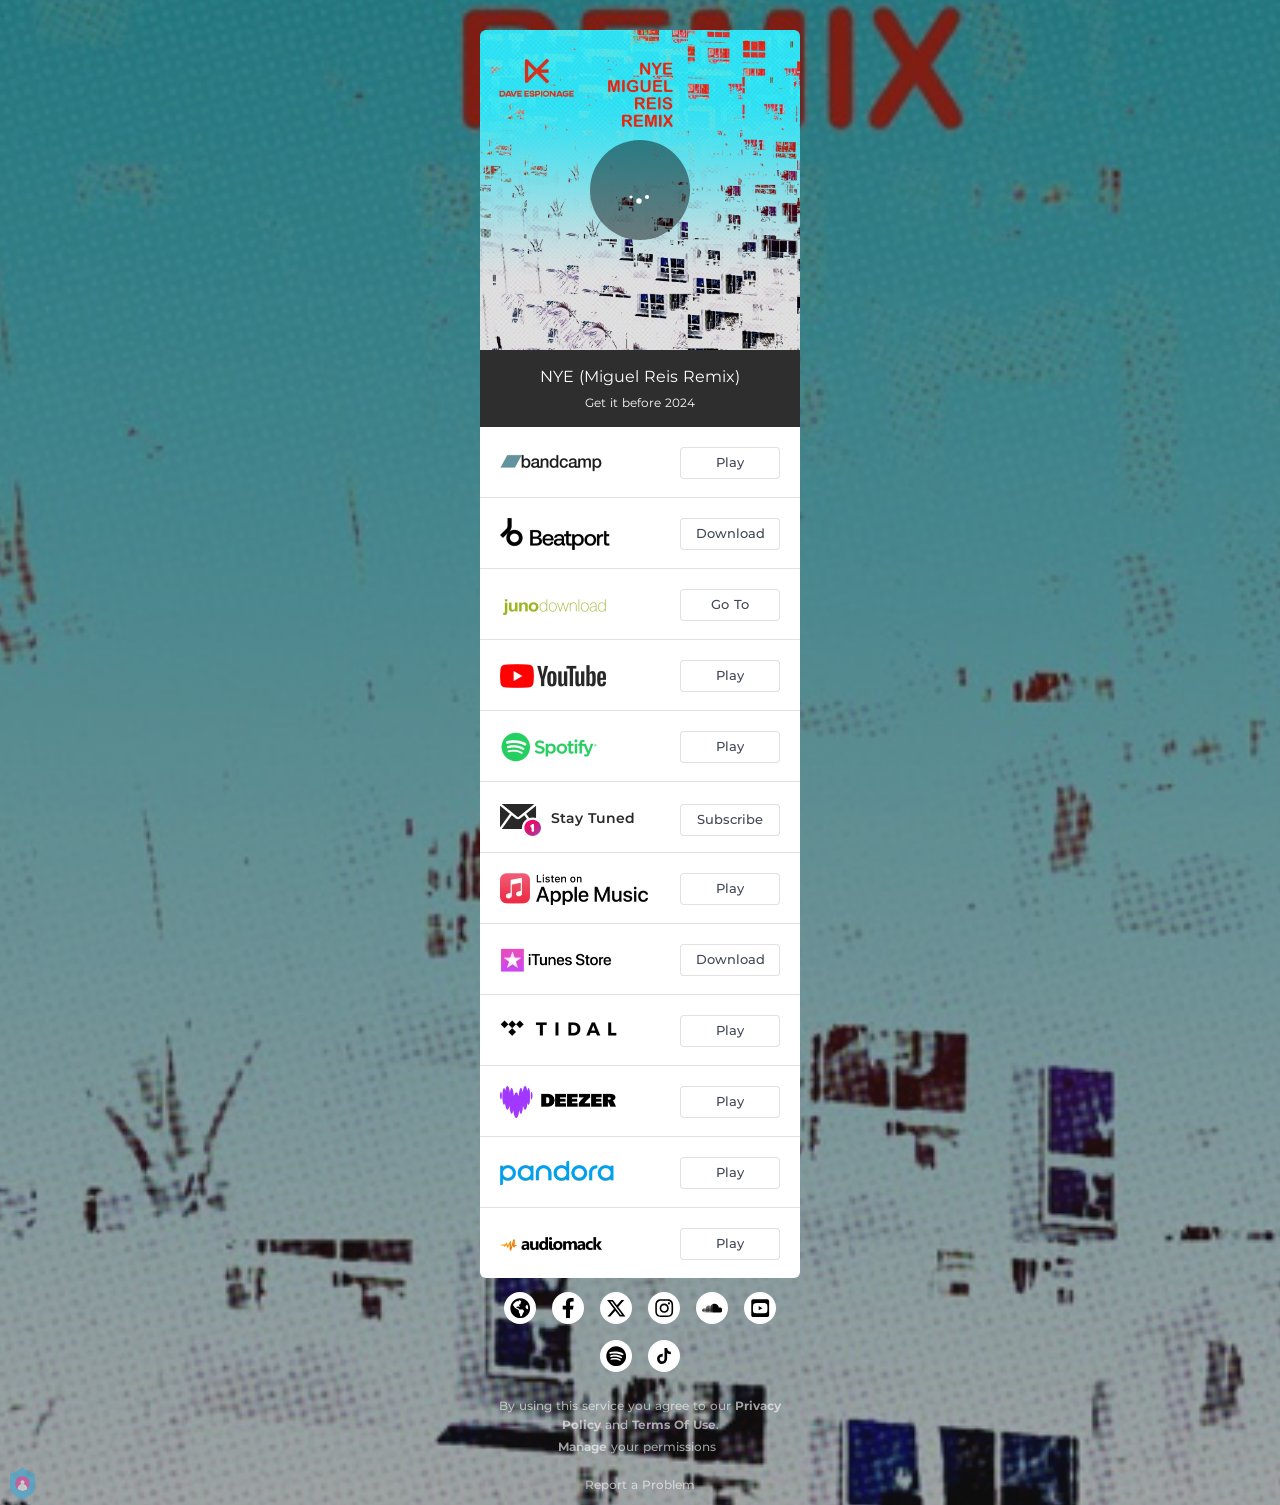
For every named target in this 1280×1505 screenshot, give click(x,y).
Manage (582, 1446)
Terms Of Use (674, 1424)
